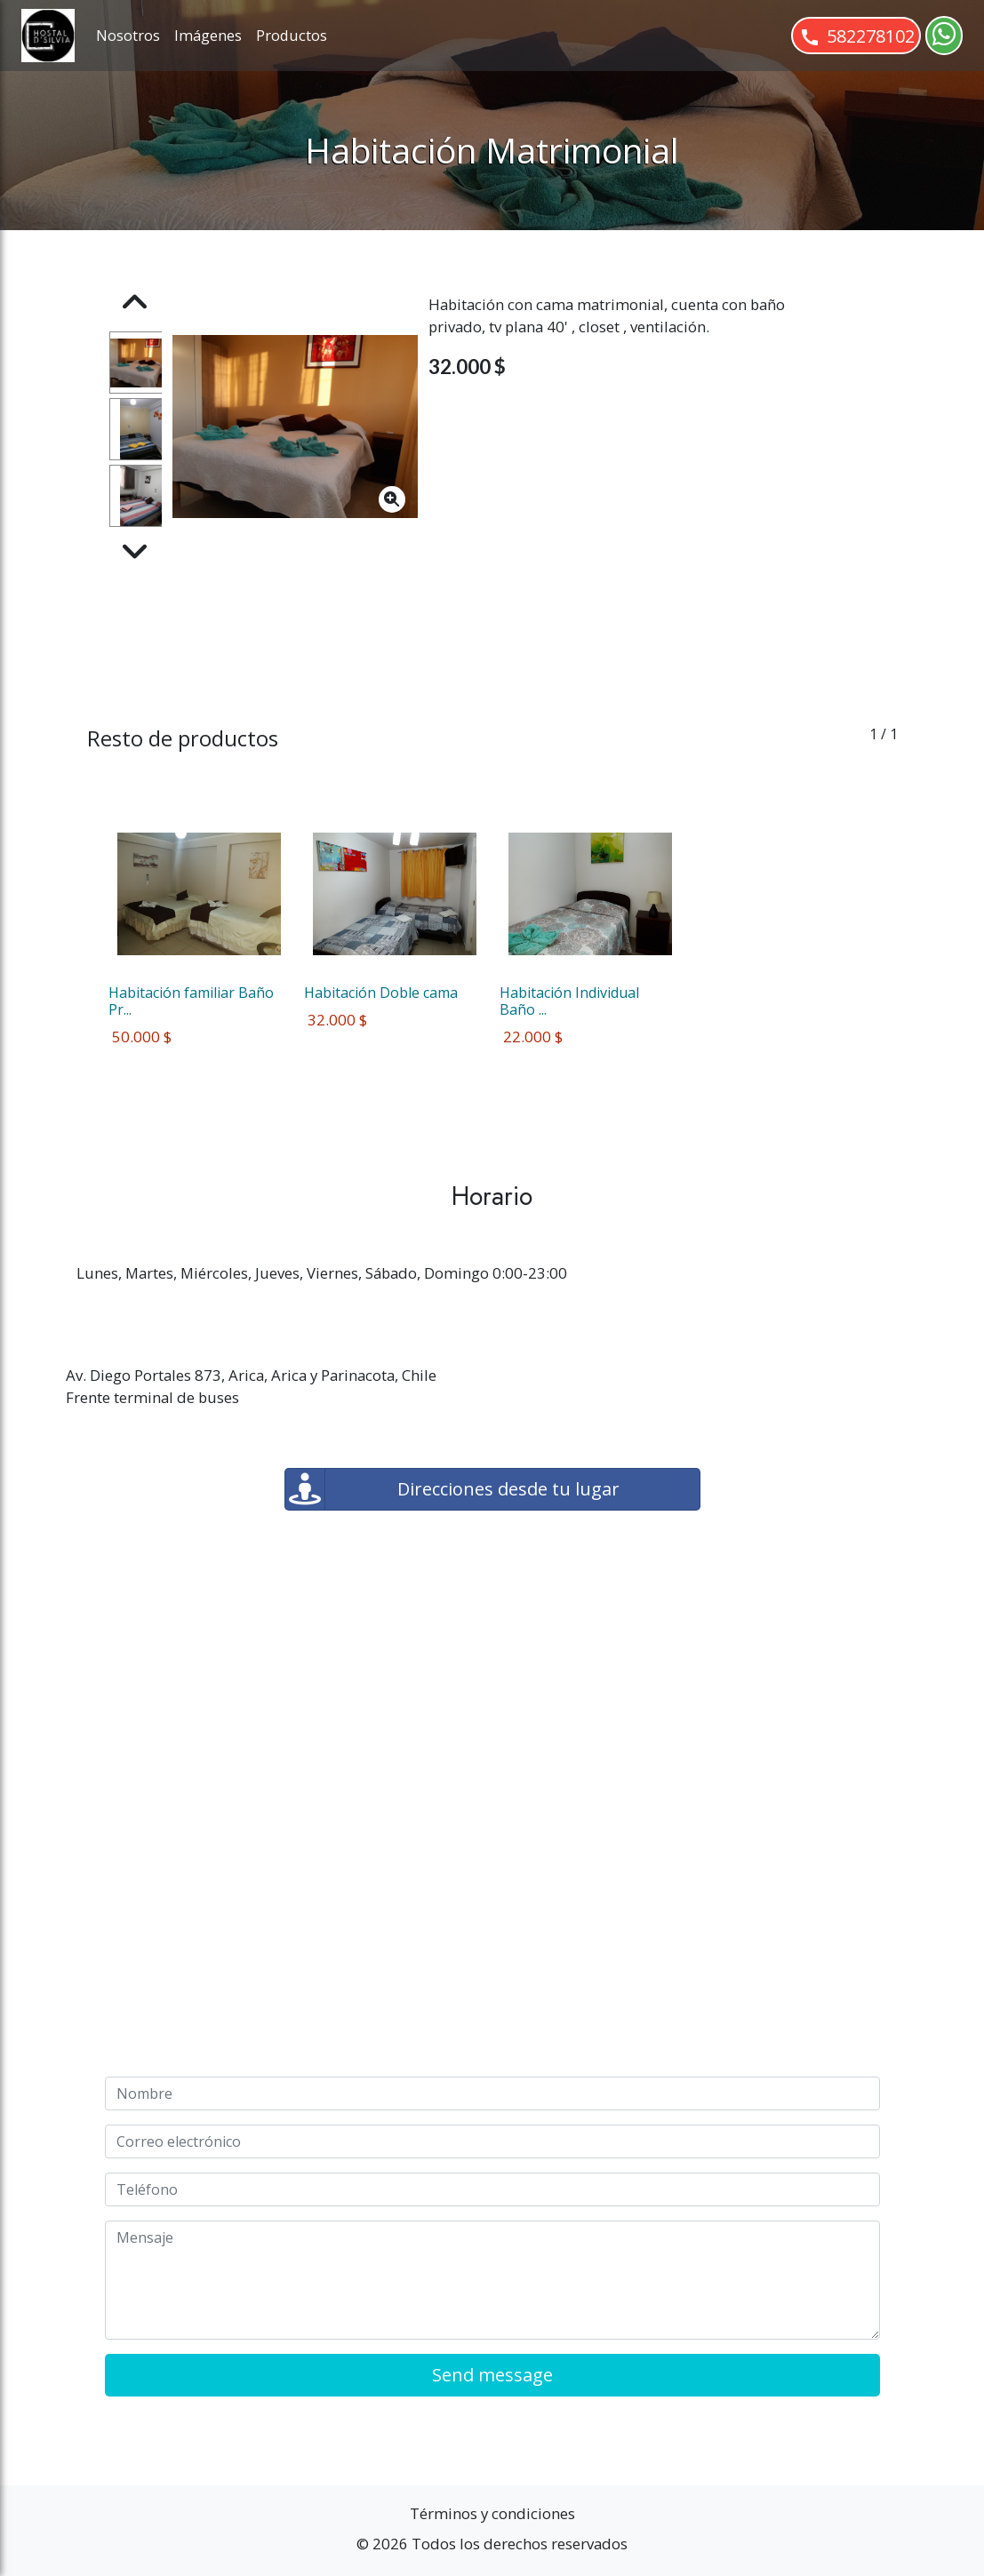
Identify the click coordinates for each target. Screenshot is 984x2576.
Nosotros (128, 35)
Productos (291, 35)
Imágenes (208, 35)
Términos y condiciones (492, 2513)
